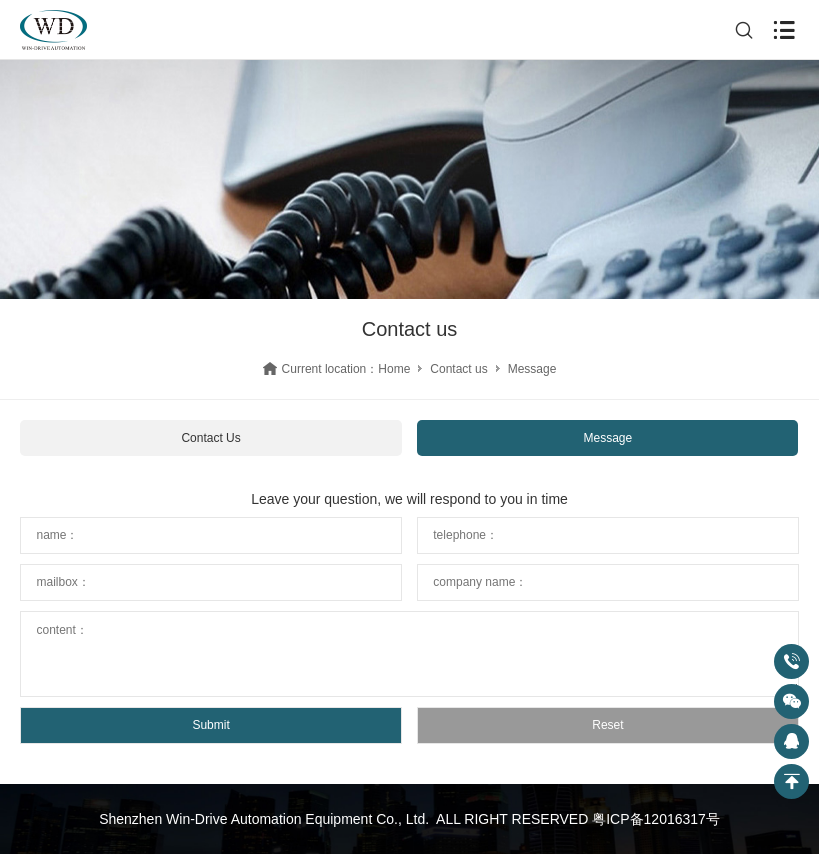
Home (394, 369)
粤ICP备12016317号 (656, 819)
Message (608, 438)
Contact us (458, 369)
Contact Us (210, 438)
